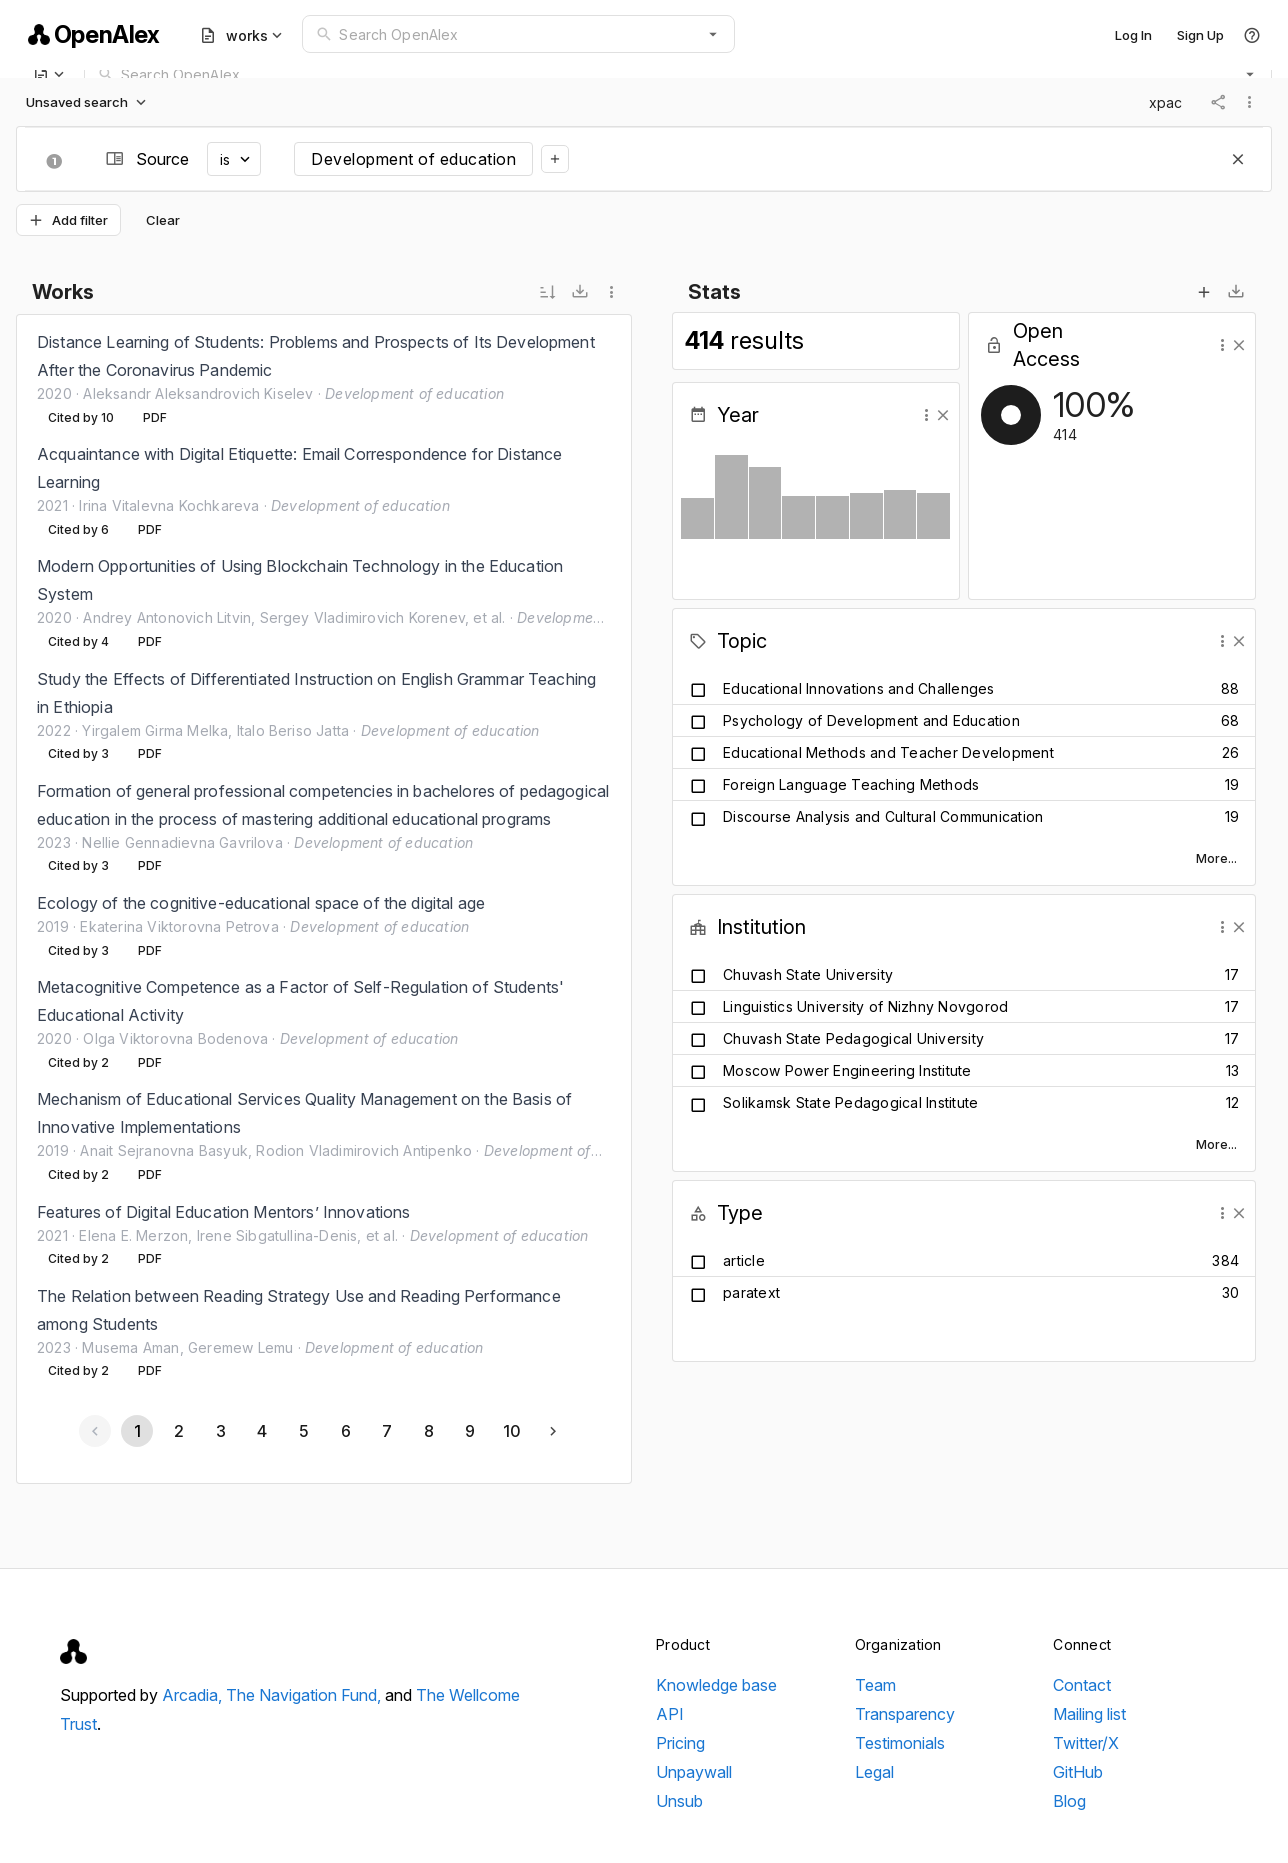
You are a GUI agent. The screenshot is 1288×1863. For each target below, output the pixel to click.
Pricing (680, 1743)
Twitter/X (1086, 1743)
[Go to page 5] (303, 1431)
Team (875, 1685)
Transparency (905, 1714)
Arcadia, (194, 1695)
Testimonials (900, 1743)
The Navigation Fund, (305, 1695)
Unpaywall (694, 1772)
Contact (1082, 1685)
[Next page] (553, 1431)
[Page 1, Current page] (137, 1431)
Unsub (679, 1801)
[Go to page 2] (178, 1431)
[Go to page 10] (511, 1431)
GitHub (1078, 1772)
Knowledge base (716, 1685)
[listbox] (324, 856)
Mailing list (1089, 1714)
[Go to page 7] (386, 1431)
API (670, 1714)
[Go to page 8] (428, 1431)
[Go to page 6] (345, 1431)
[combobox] (518, 34)
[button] (713, 34)
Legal (874, 1772)
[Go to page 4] (262, 1431)
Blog (1069, 1801)
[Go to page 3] (220, 1431)
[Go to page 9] (470, 1431)
